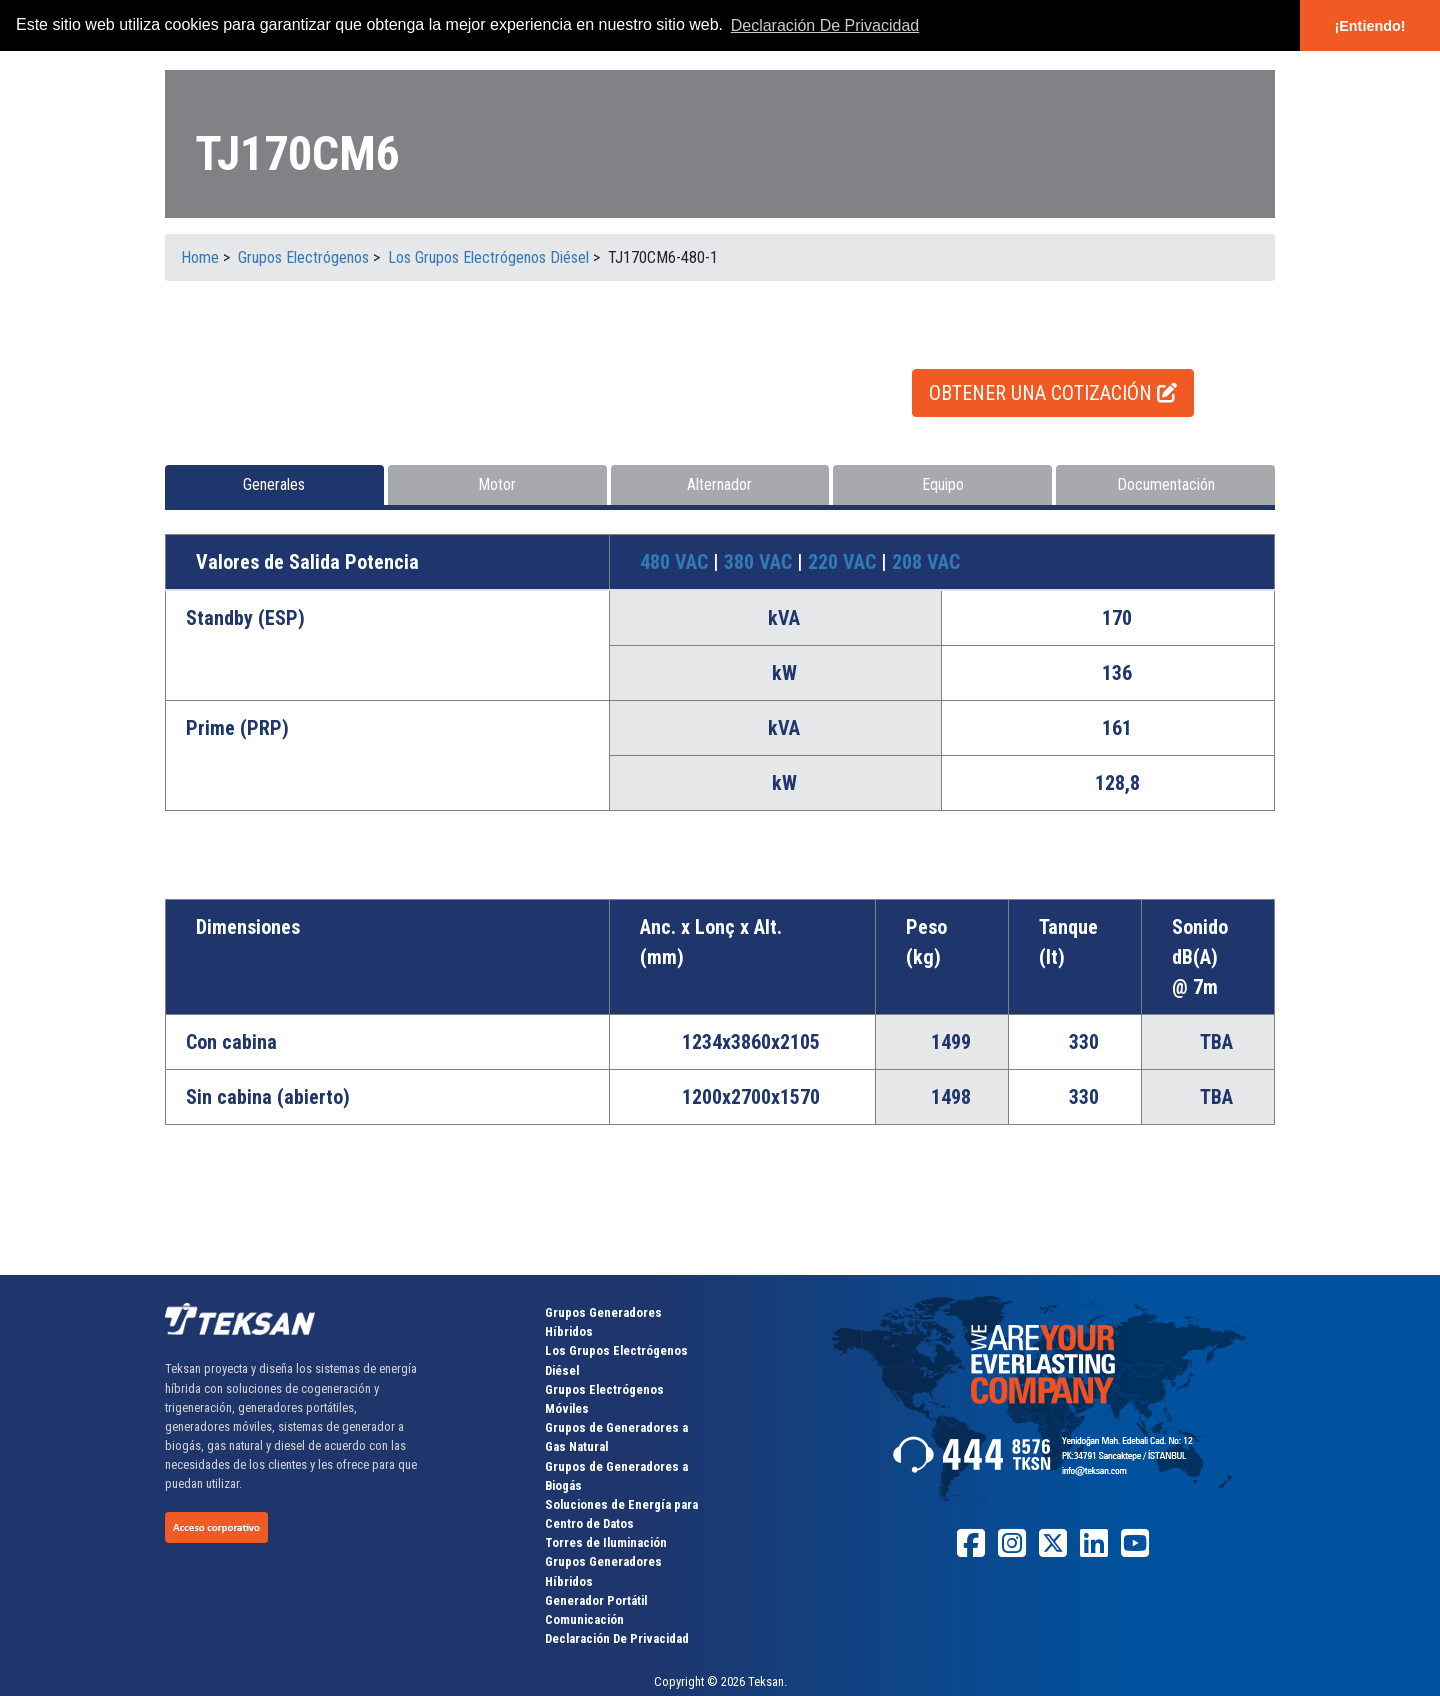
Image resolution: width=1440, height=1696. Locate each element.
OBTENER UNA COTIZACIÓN (1053, 393)
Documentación (1166, 484)
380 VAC (760, 562)
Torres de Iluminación (606, 1542)
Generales (274, 484)
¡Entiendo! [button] (1369, 26)
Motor (497, 484)
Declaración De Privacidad (617, 1638)
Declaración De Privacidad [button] (825, 25)
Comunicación (584, 1619)
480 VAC (676, 562)
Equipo (943, 484)
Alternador (719, 484)
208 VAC (926, 562)
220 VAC (844, 562)
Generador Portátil (596, 1600)
